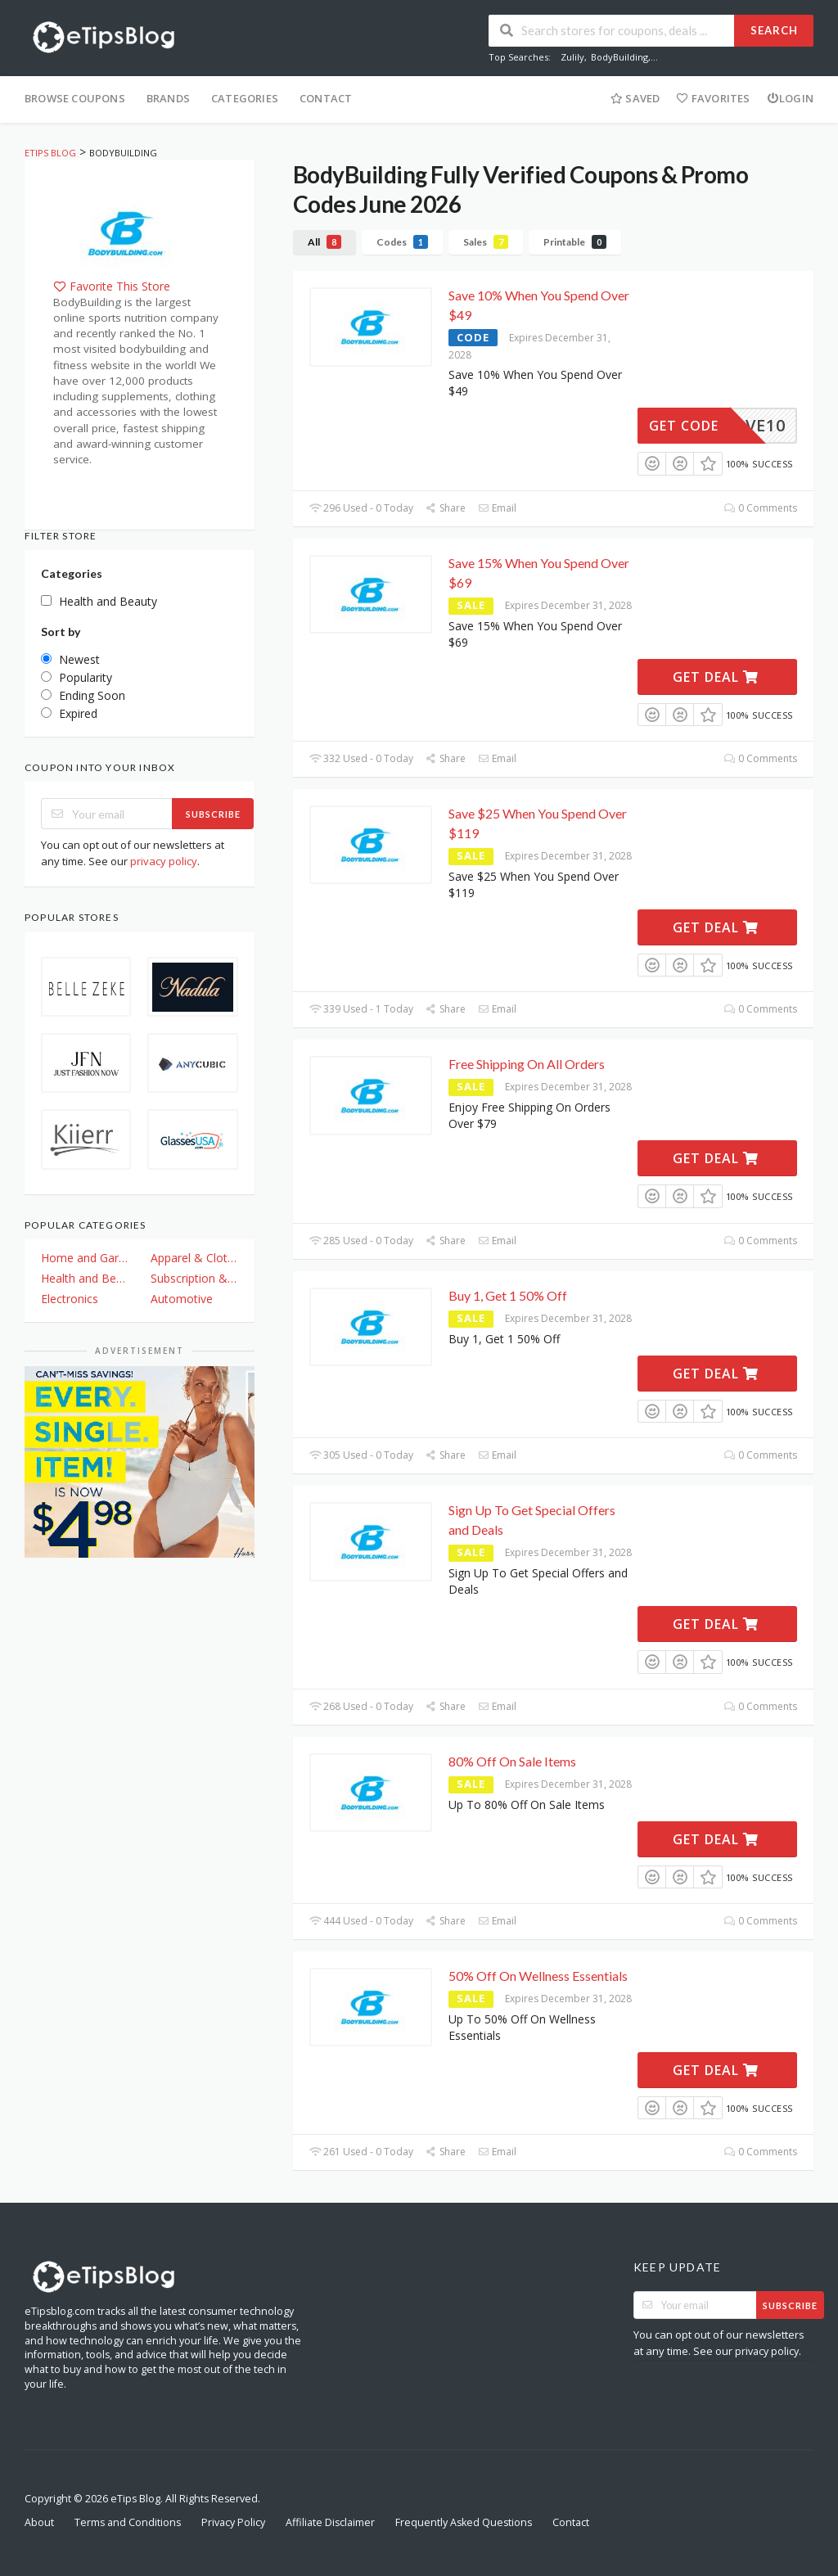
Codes (402, 242)
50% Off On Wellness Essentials (538, 1975)
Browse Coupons (75, 98)
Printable (574, 242)
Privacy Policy (233, 2522)
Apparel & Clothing (194, 1257)
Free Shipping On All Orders (526, 1063)
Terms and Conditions (127, 2522)
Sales (485, 242)
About (39, 2522)
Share (446, 508)
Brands (168, 98)
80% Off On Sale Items (512, 1761)
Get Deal (716, 677)
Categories (244, 98)
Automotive (182, 1298)
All (324, 242)
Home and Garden (84, 1257)
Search (774, 30)
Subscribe (213, 814)
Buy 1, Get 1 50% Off (507, 1295)
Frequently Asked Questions (463, 2522)
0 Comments (760, 508)
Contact (326, 98)
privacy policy (163, 861)
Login (790, 98)
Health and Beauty (84, 1278)
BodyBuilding (619, 57)
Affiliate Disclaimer (330, 2522)
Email (497, 508)
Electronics (69, 1298)
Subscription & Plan (194, 1278)
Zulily (572, 57)
